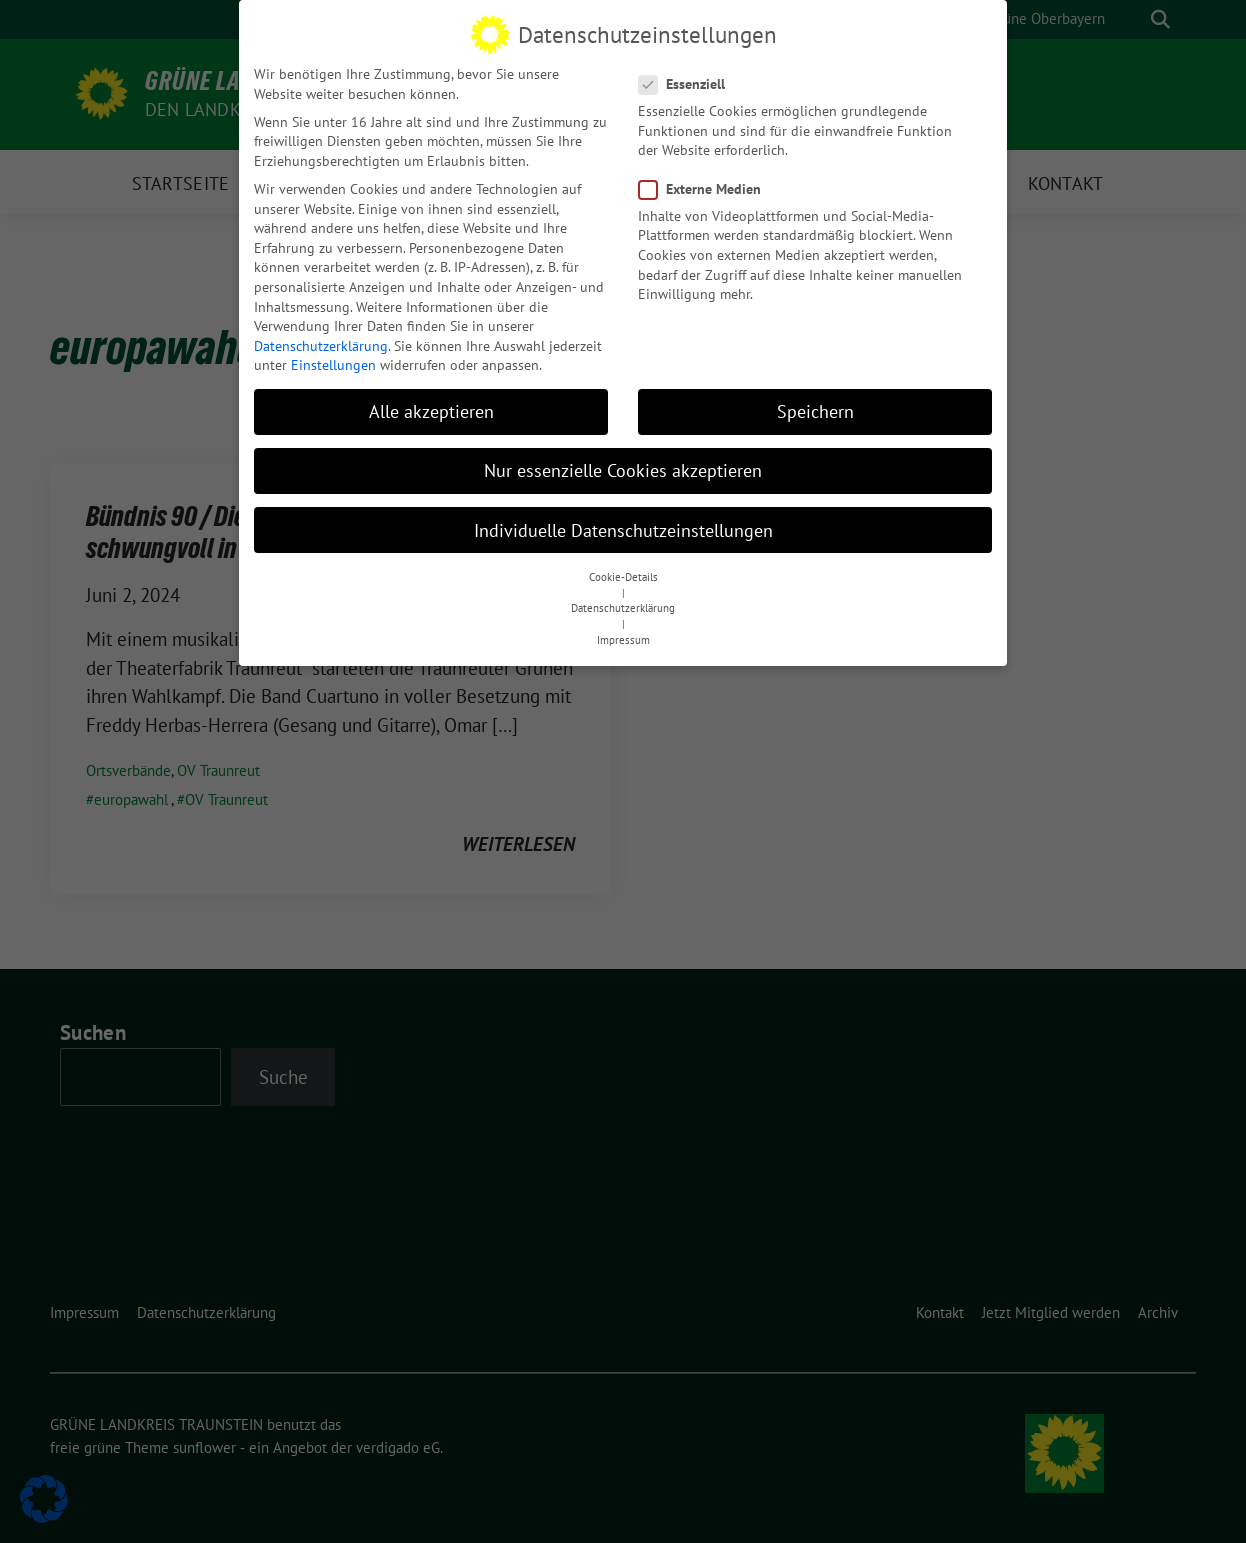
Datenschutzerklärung (321, 339)
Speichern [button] (815, 404)
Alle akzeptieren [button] (431, 404)
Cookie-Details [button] (623, 570)
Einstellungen (333, 358)
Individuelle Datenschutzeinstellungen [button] (623, 523)
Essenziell (688, 77)
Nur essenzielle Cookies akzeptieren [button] (623, 464)
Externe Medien (706, 182)
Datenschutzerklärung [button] (623, 602)
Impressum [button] (623, 633)
